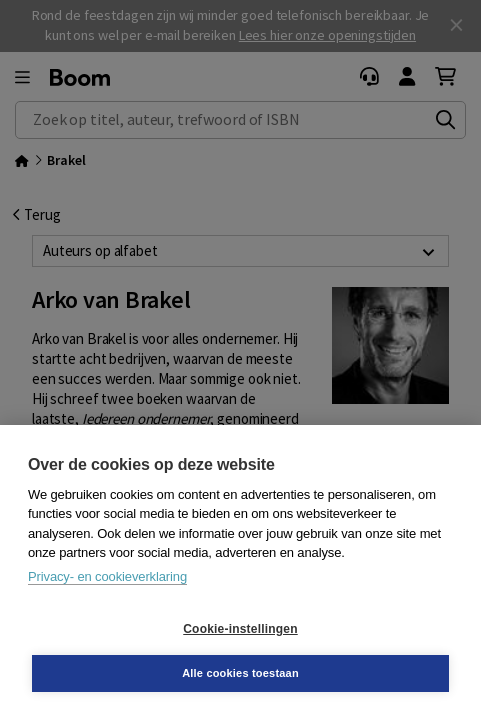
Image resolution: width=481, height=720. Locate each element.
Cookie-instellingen (240, 629)
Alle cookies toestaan (240, 673)
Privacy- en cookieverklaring (107, 576)
